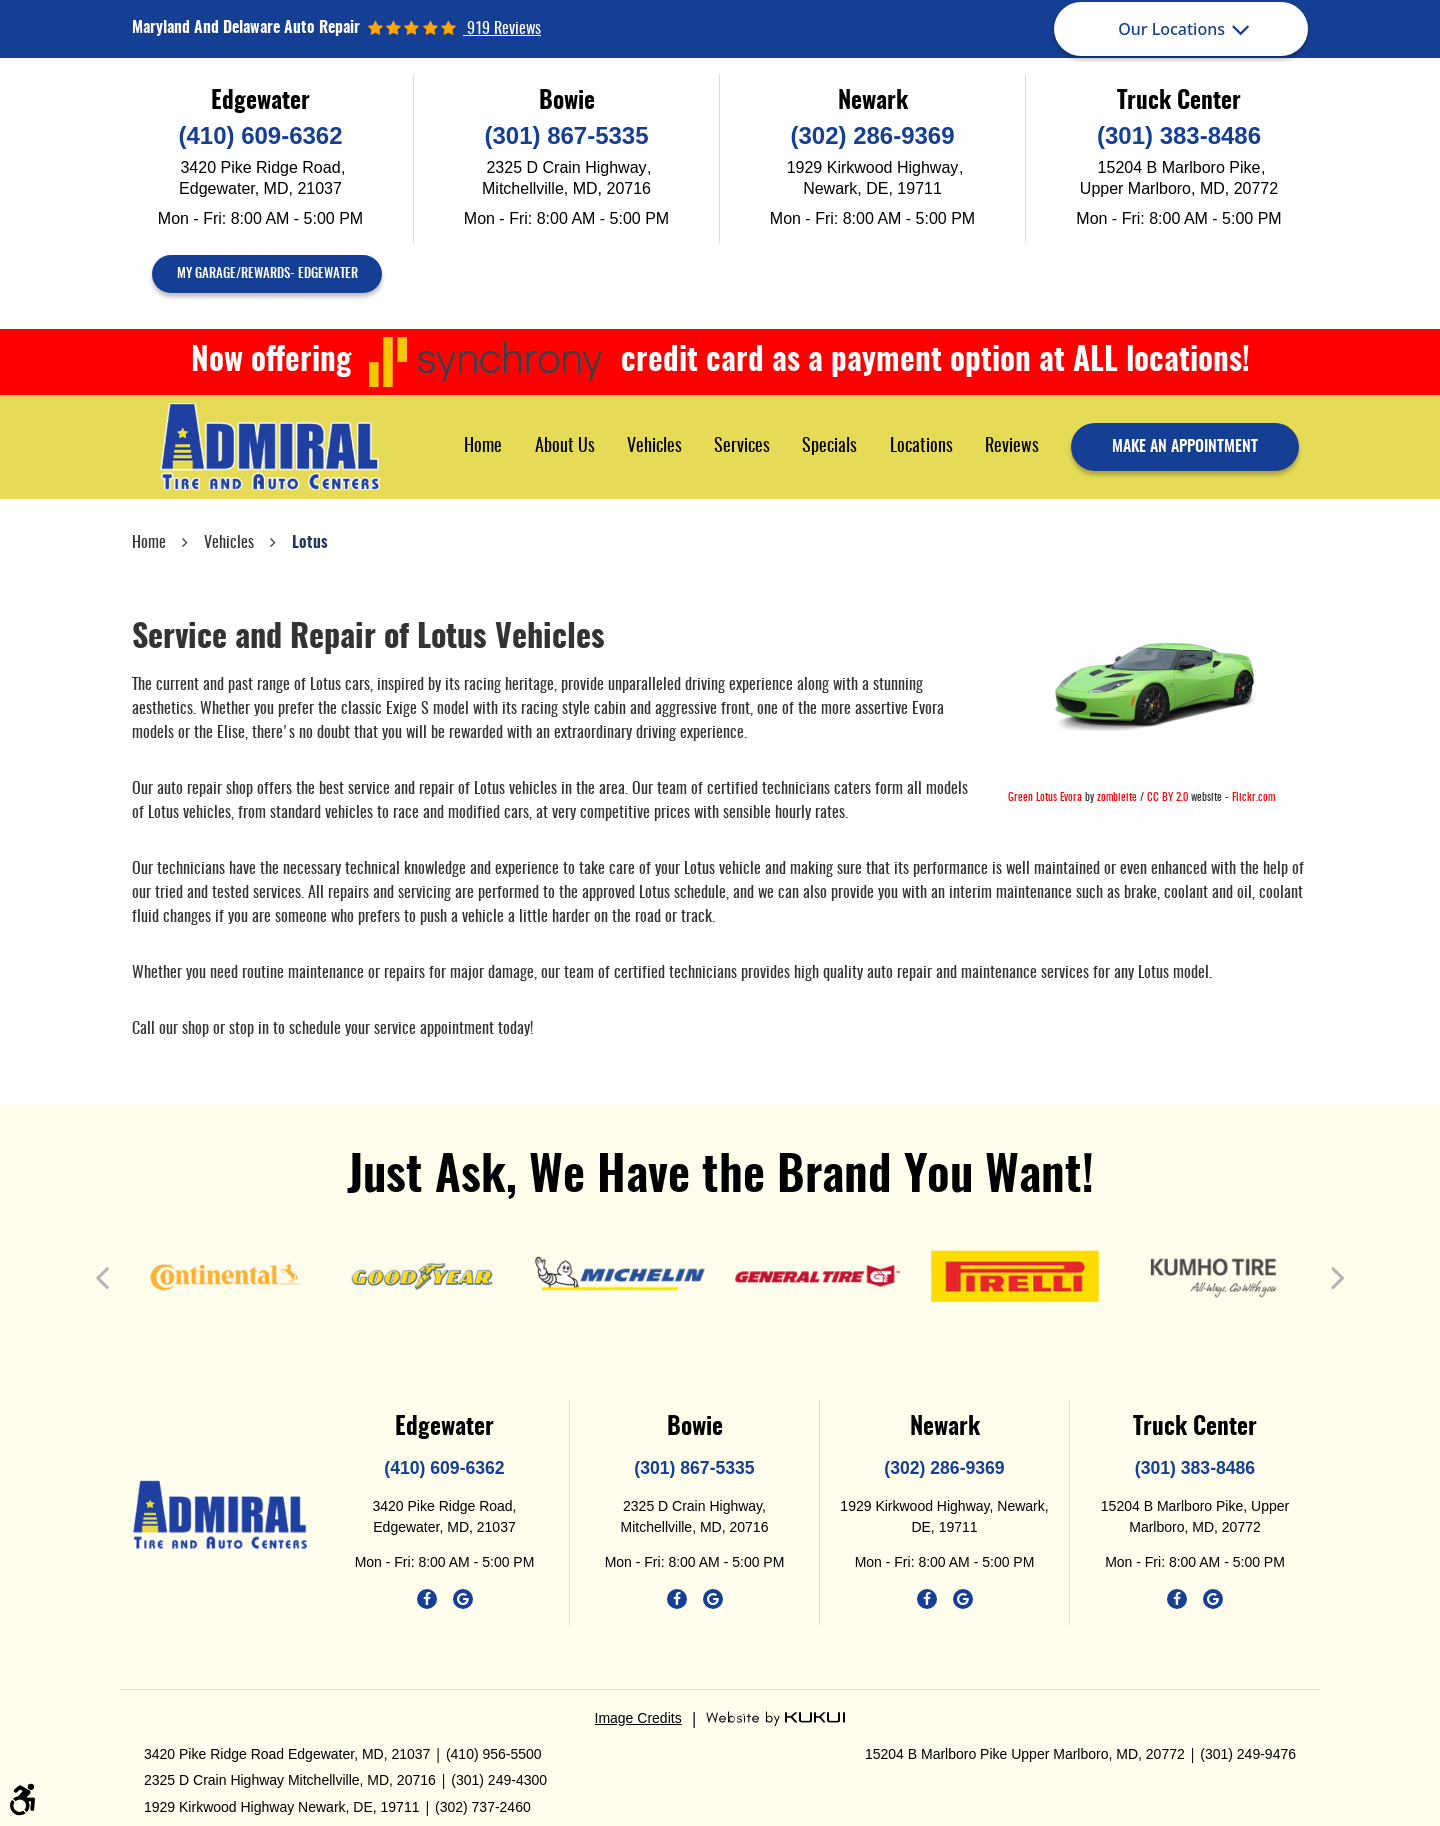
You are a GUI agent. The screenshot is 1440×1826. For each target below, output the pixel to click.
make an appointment (1185, 447)
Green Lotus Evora (1045, 797)
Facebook (427, 1599)
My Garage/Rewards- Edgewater (267, 274)
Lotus (310, 543)
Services (742, 447)
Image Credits (638, 1718)
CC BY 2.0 (1167, 797)
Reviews (1012, 447)
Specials (829, 447)
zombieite (1117, 797)
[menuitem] (483, 446)
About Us (565, 447)
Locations (921, 447)
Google (463, 1599)
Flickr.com (1253, 797)
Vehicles (654, 447)
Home (483, 447)
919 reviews (502, 29)
